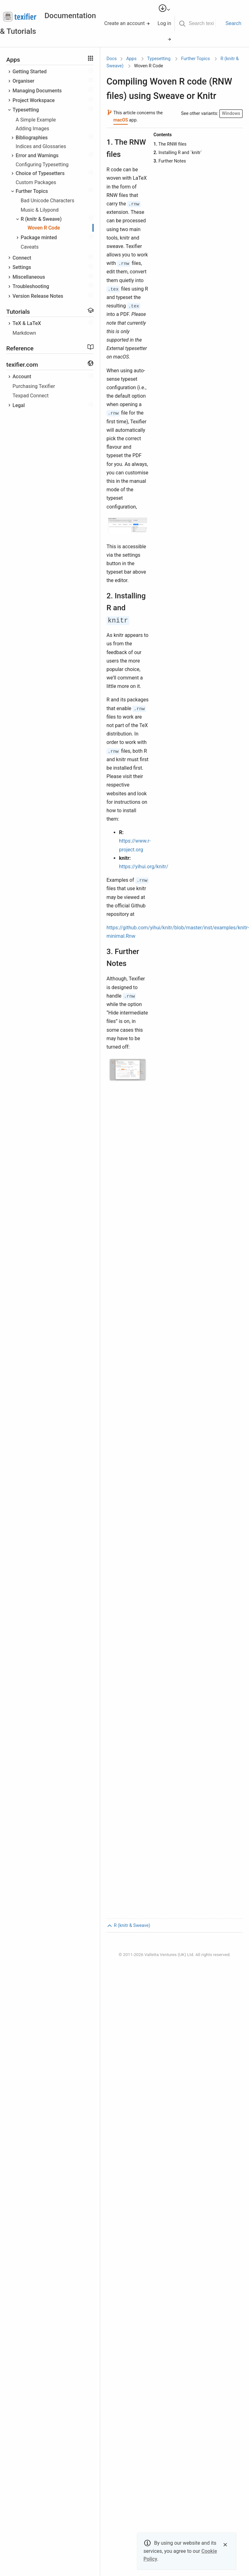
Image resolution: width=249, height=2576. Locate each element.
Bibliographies (32, 138)
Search (233, 23)
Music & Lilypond (40, 210)
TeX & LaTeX (27, 323)
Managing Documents (37, 91)
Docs (111, 58)
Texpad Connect (31, 396)
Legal (19, 405)
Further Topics (32, 191)
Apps (131, 58)
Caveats (30, 247)
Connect (22, 258)
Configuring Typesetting (42, 165)
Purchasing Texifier (34, 386)
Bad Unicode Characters (47, 201)
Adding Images (32, 129)
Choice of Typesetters (40, 173)
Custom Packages (36, 182)
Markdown (24, 333)
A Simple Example (36, 120)
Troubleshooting (31, 286)
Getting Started (30, 72)
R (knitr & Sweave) (41, 219)
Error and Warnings (37, 155)
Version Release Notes (38, 296)
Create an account (127, 23)
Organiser (23, 81)
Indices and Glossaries (41, 146)
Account (22, 376)
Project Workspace (34, 100)
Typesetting (26, 110)
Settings (22, 267)
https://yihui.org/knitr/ (143, 867)
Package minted (39, 237)
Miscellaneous (29, 277)
